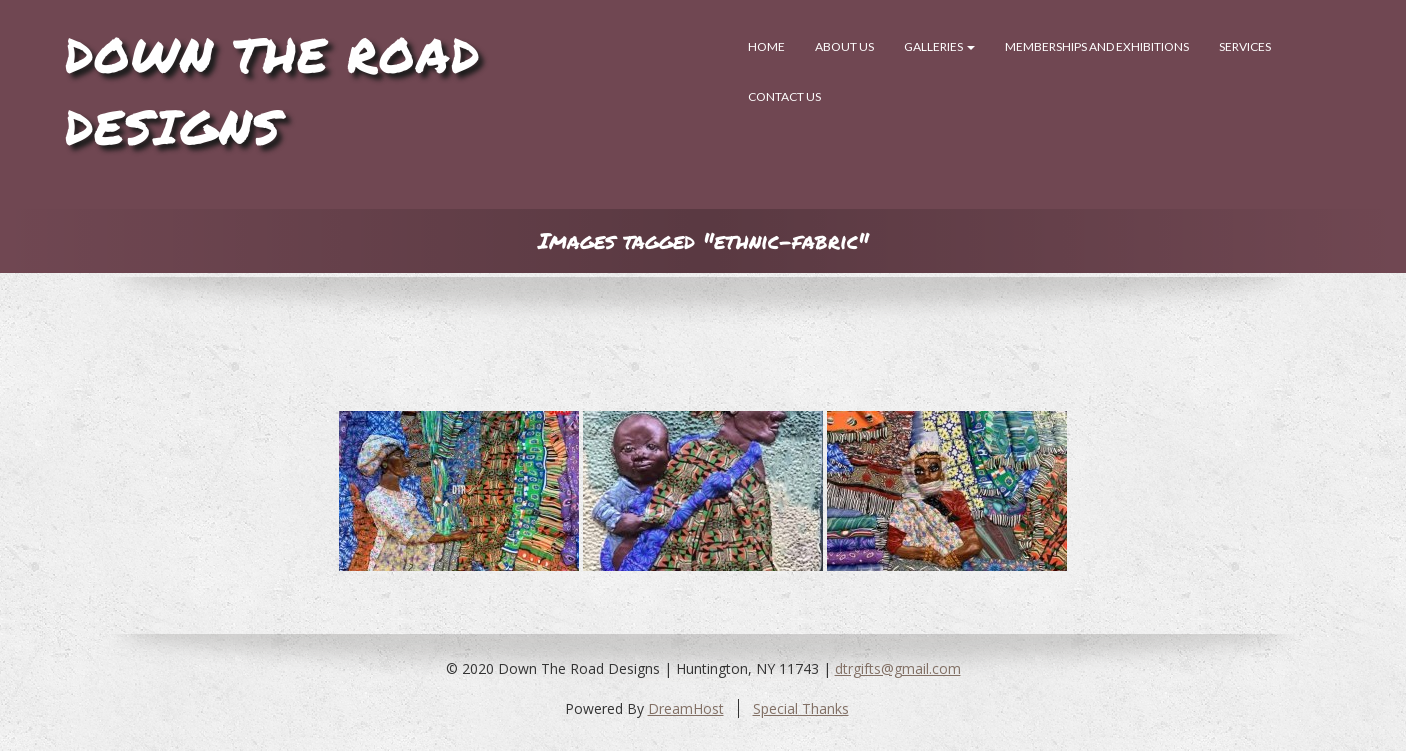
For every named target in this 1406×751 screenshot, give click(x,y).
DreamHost (686, 708)
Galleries (939, 46)
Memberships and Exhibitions (1097, 46)
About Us (844, 46)
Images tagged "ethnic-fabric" (703, 240)
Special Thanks (801, 708)
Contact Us (784, 96)
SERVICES (1245, 46)
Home (766, 46)
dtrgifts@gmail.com (898, 668)
